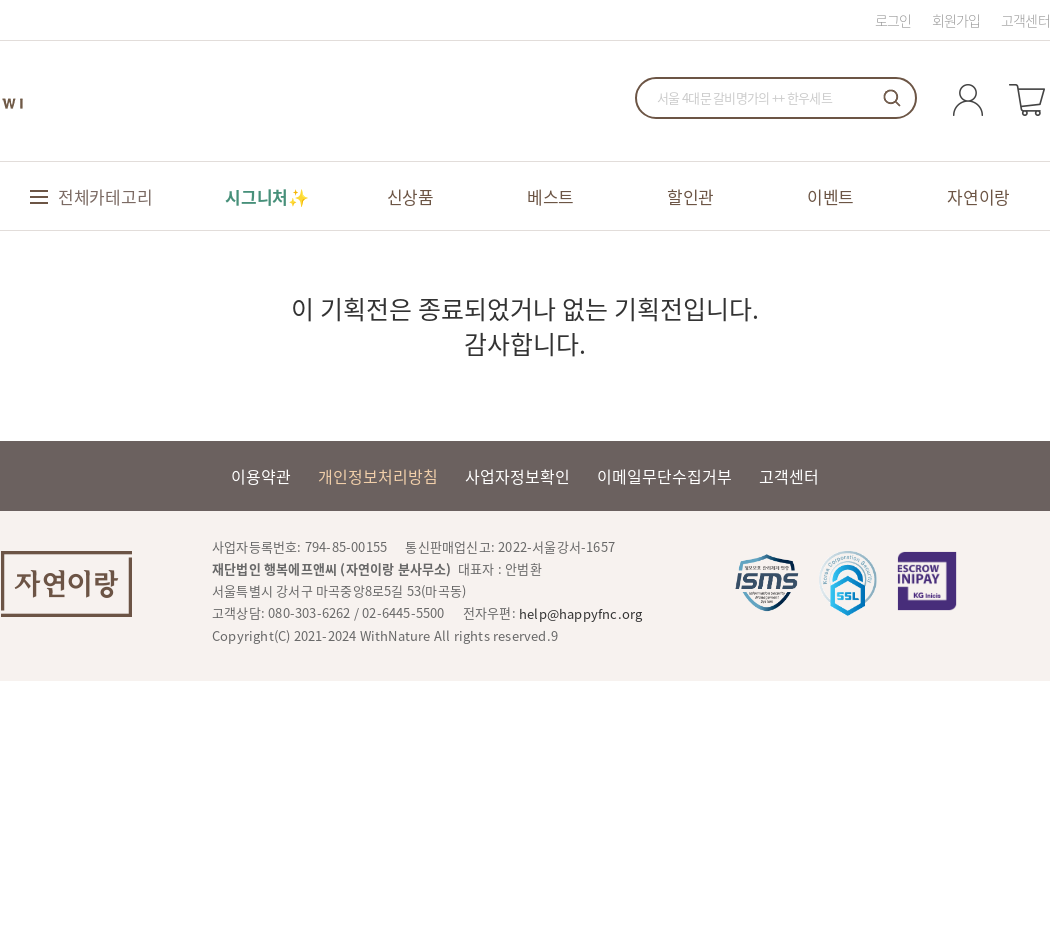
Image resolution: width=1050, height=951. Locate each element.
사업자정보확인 (517, 476)
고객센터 (1025, 20)
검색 (892, 98)
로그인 (893, 20)
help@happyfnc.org (580, 613)
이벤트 (830, 196)
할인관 (690, 196)
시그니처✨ (267, 196)
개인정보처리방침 (378, 476)
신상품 (410, 196)
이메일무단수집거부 (664, 476)
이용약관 (261, 476)
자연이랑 (978, 196)
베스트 (550, 196)
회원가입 (956, 20)
